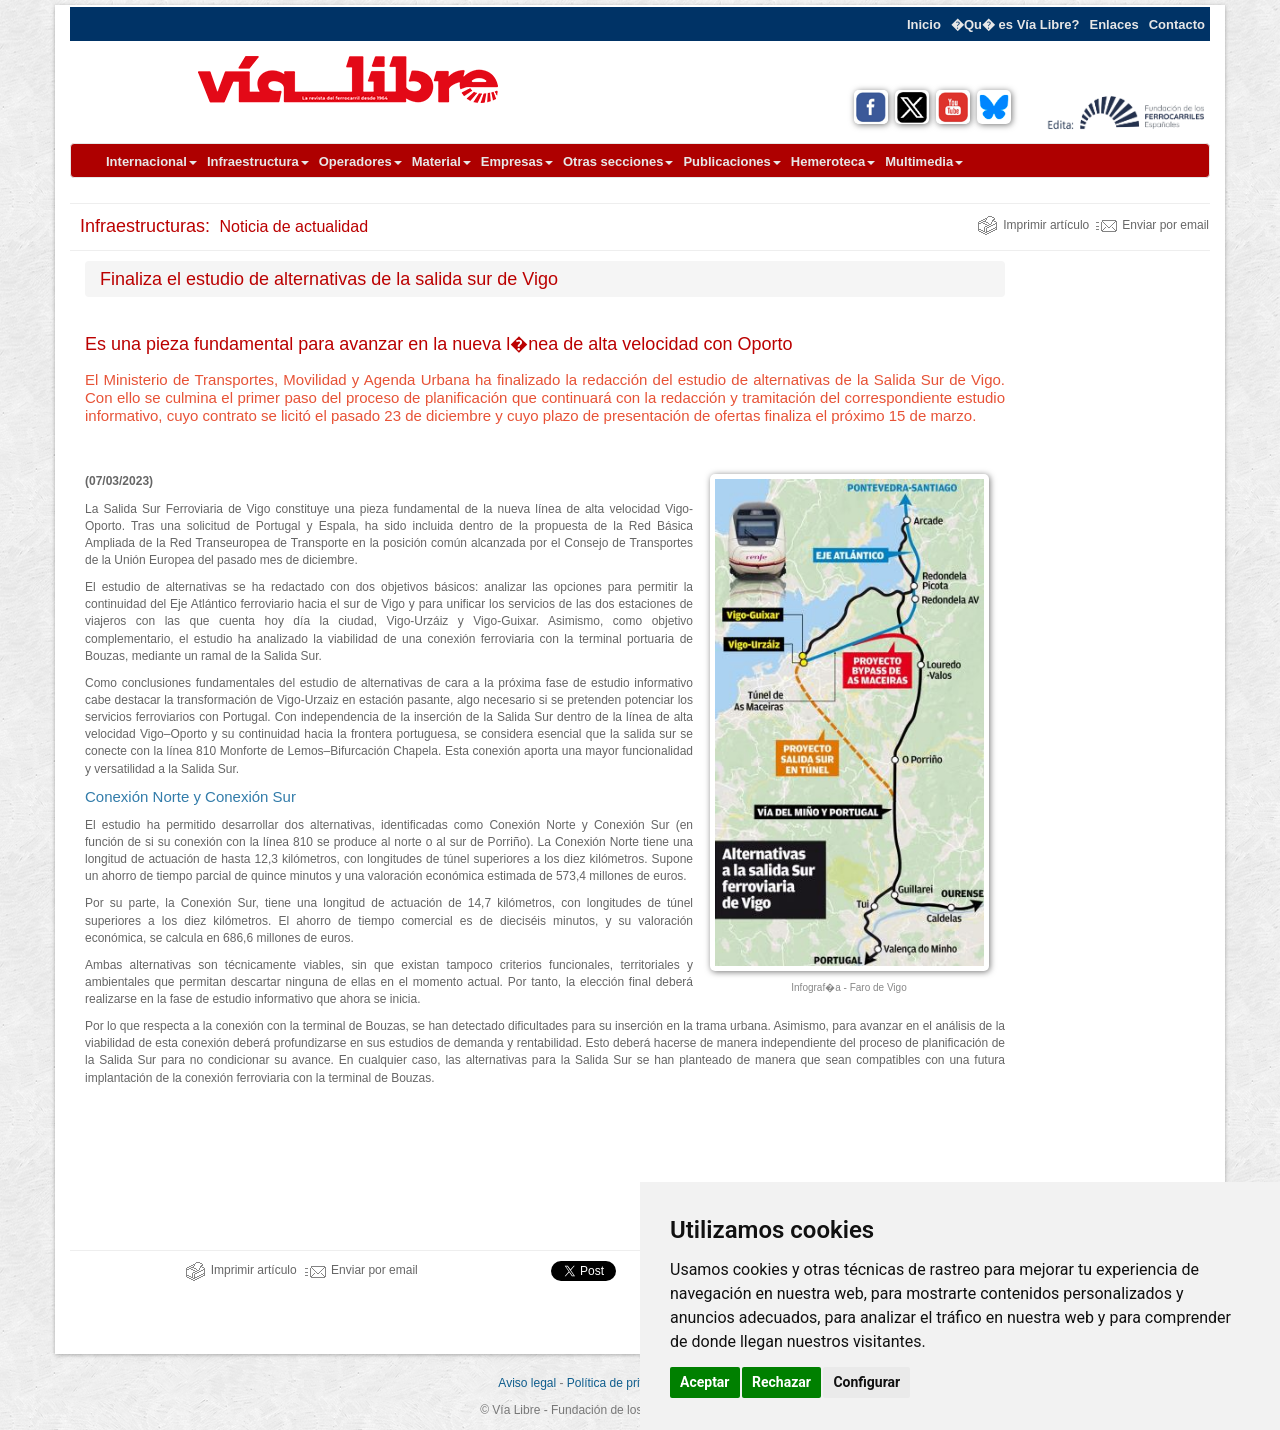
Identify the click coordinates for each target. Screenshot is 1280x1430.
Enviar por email (1152, 225)
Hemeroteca (833, 161)
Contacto (1177, 24)
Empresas (517, 161)
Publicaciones (731, 161)
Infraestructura (258, 161)
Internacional (151, 161)
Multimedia (924, 161)
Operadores (360, 161)
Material (441, 161)
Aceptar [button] (705, 1382)
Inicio (924, 24)
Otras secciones (618, 161)
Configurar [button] (866, 1382)
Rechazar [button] (781, 1382)
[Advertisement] (1115, 561)
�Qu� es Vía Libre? (1015, 24)
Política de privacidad (624, 1383)
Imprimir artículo (1033, 225)
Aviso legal (527, 1383)
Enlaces (1114, 24)
